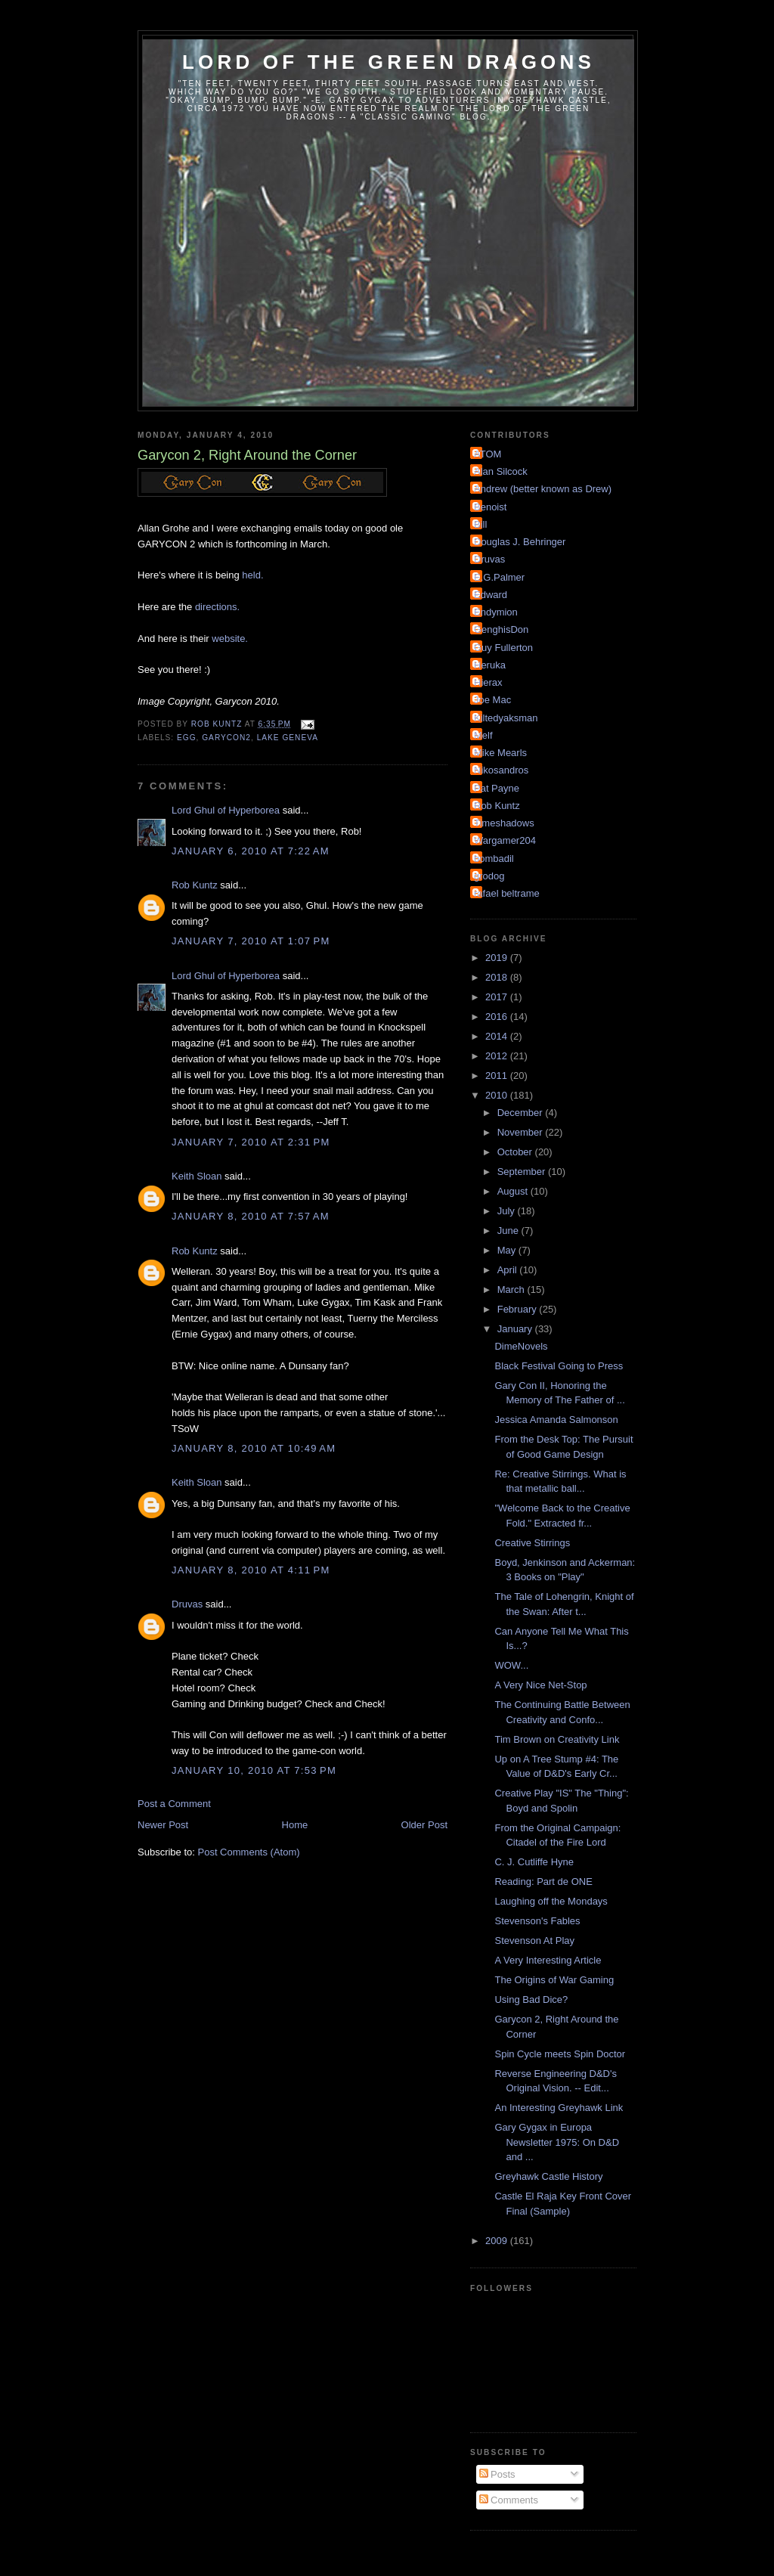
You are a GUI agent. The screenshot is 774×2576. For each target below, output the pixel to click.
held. (252, 575)
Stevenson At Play (534, 1940)
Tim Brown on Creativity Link (556, 1739)
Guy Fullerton (503, 647)
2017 (497, 997)
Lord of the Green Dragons (388, 62)
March (512, 1289)
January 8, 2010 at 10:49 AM (254, 1448)
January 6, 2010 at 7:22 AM (251, 851)
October (516, 1152)
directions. (217, 606)
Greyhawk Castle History (548, 2176)
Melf (483, 735)
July (507, 1211)
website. (230, 638)
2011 (497, 1075)
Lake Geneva (287, 737)
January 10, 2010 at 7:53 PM (254, 1770)
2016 (497, 1016)
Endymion (496, 612)
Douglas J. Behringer (519, 541)
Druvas (187, 1604)
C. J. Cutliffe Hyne (534, 1862)
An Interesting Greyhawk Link (558, 2107)
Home (295, 1824)
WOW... (511, 1665)
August (514, 1191)
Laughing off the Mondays (550, 1901)
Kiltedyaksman (506, 718)
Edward (490, 594)
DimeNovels (520, 1346)
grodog (489, 876)
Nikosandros (501, 770)
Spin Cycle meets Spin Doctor (559, 2054)
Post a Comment (174, 1803)
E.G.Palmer (499, 577)
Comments (508, 2500)
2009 (497, 2240)
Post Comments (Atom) (249, 1852)
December (521, 1112)
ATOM (487, 454)
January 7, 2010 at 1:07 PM (251, 941)
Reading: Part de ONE (543, 1881)
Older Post (424, 1824)
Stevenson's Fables (537, 1921)
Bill (480, 524)
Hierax (488, 682)
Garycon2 (226, 737)
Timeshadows (504, 823)
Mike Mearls (500, 752)
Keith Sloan (197, 1176)
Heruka (490, 665)
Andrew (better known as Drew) (542, 488)
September (522, 1171)
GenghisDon (501, 629)
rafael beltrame (507, 893)
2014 (497, 1036)
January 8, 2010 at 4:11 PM (251, 1570)
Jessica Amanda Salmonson (556, 1419)
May (508, 1250)
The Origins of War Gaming (554, 1979)
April (508, 1270)
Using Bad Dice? (531, 1999)
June (509, 1230)
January (516, 1328)
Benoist (490, 507)
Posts (497, 2474)
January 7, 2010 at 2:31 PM (251, 1142)
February (518, 1309)
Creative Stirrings (532, 1542)
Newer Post (163, 1824)
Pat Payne (496, 788)
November (521, 1132)
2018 (497, 977)
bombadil (494, 858)
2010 (497, 1095)
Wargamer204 (505, 840)
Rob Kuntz (195, 885)
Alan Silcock (501, 471)
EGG (187, 737)
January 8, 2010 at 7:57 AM (251, 1216)
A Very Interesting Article (547, 1960)
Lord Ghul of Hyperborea (226, 810)
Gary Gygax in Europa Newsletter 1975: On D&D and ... (556, 2142)
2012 (497, 1056)
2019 (497, 957)
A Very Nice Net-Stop (540, 1685)
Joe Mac (492, 699)
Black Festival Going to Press (558, 1366)
